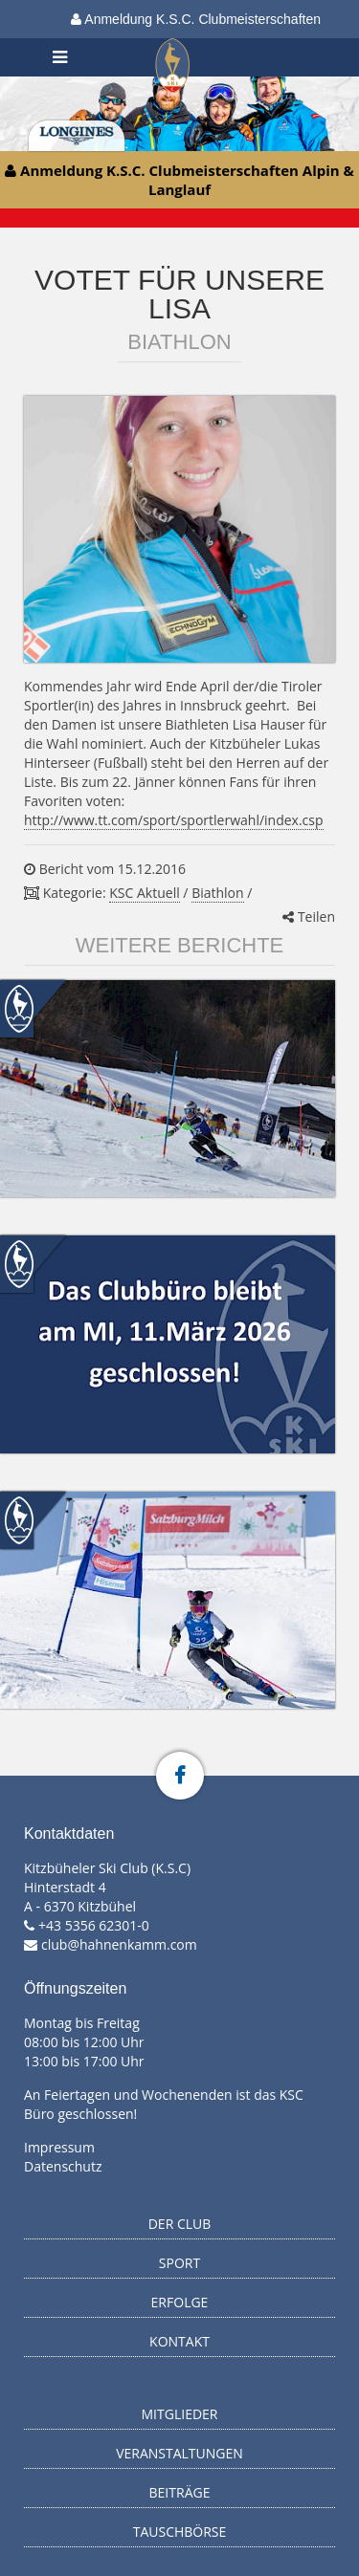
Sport (179, 2263)
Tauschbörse (180, 2531)
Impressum (59, 2147)
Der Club (180, 2224)
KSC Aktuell (144, 893)
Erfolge (180, 2302)
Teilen (308, 916)
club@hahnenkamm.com (119, 1944)
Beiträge (180, 2492)
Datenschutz (62, 2166)
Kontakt (179, 2341)
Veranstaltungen (179, 2453)
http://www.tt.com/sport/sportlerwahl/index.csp (174, 820)
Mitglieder (180, 2414)
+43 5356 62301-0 (93, 1925)
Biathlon (217, 893)
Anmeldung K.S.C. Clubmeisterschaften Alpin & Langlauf (196, 24)
